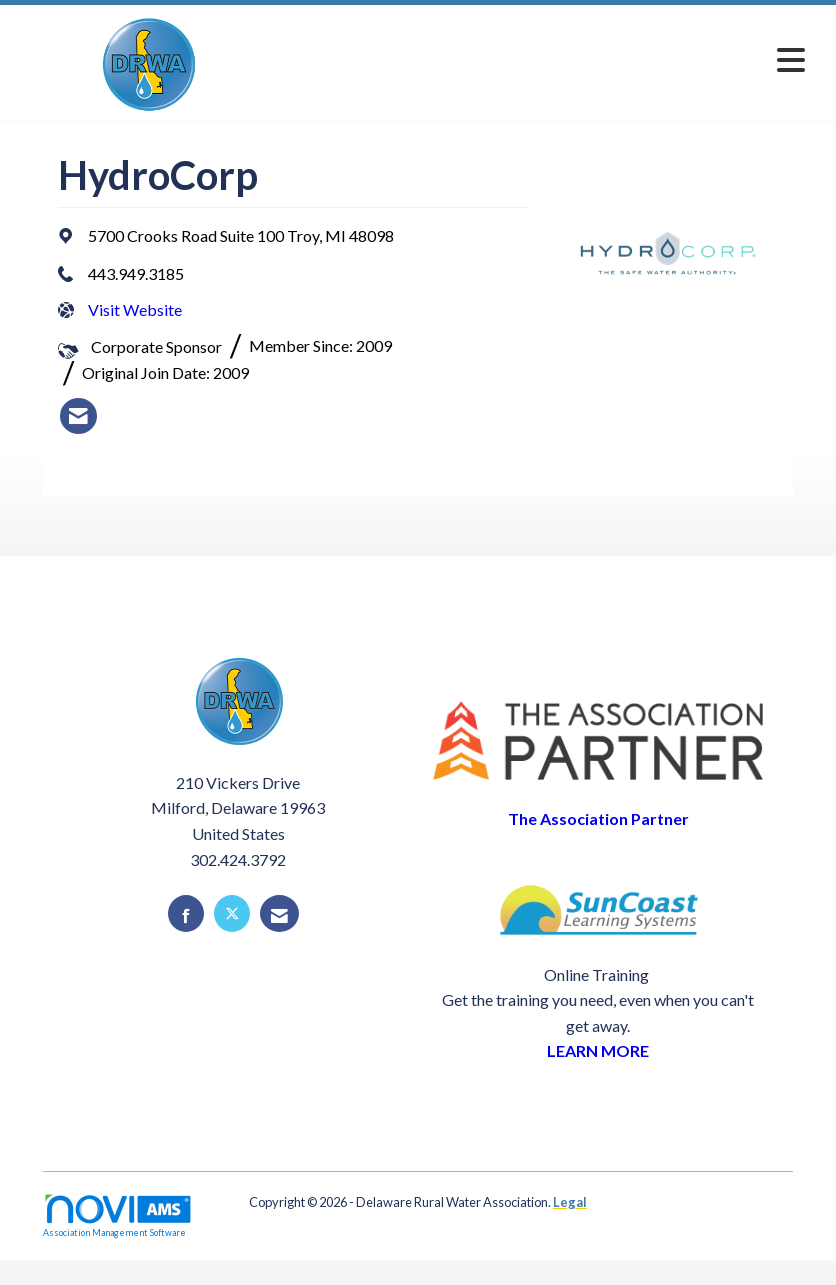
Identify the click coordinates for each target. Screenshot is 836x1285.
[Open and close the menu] (548, 59)
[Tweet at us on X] (232, 913)
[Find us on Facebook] (186, 913)
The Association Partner (598, 818)
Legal (570, 1202)
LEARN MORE (598, 1050)
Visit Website (135, 309)
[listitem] (78, 416)
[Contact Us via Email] (279, 913)
